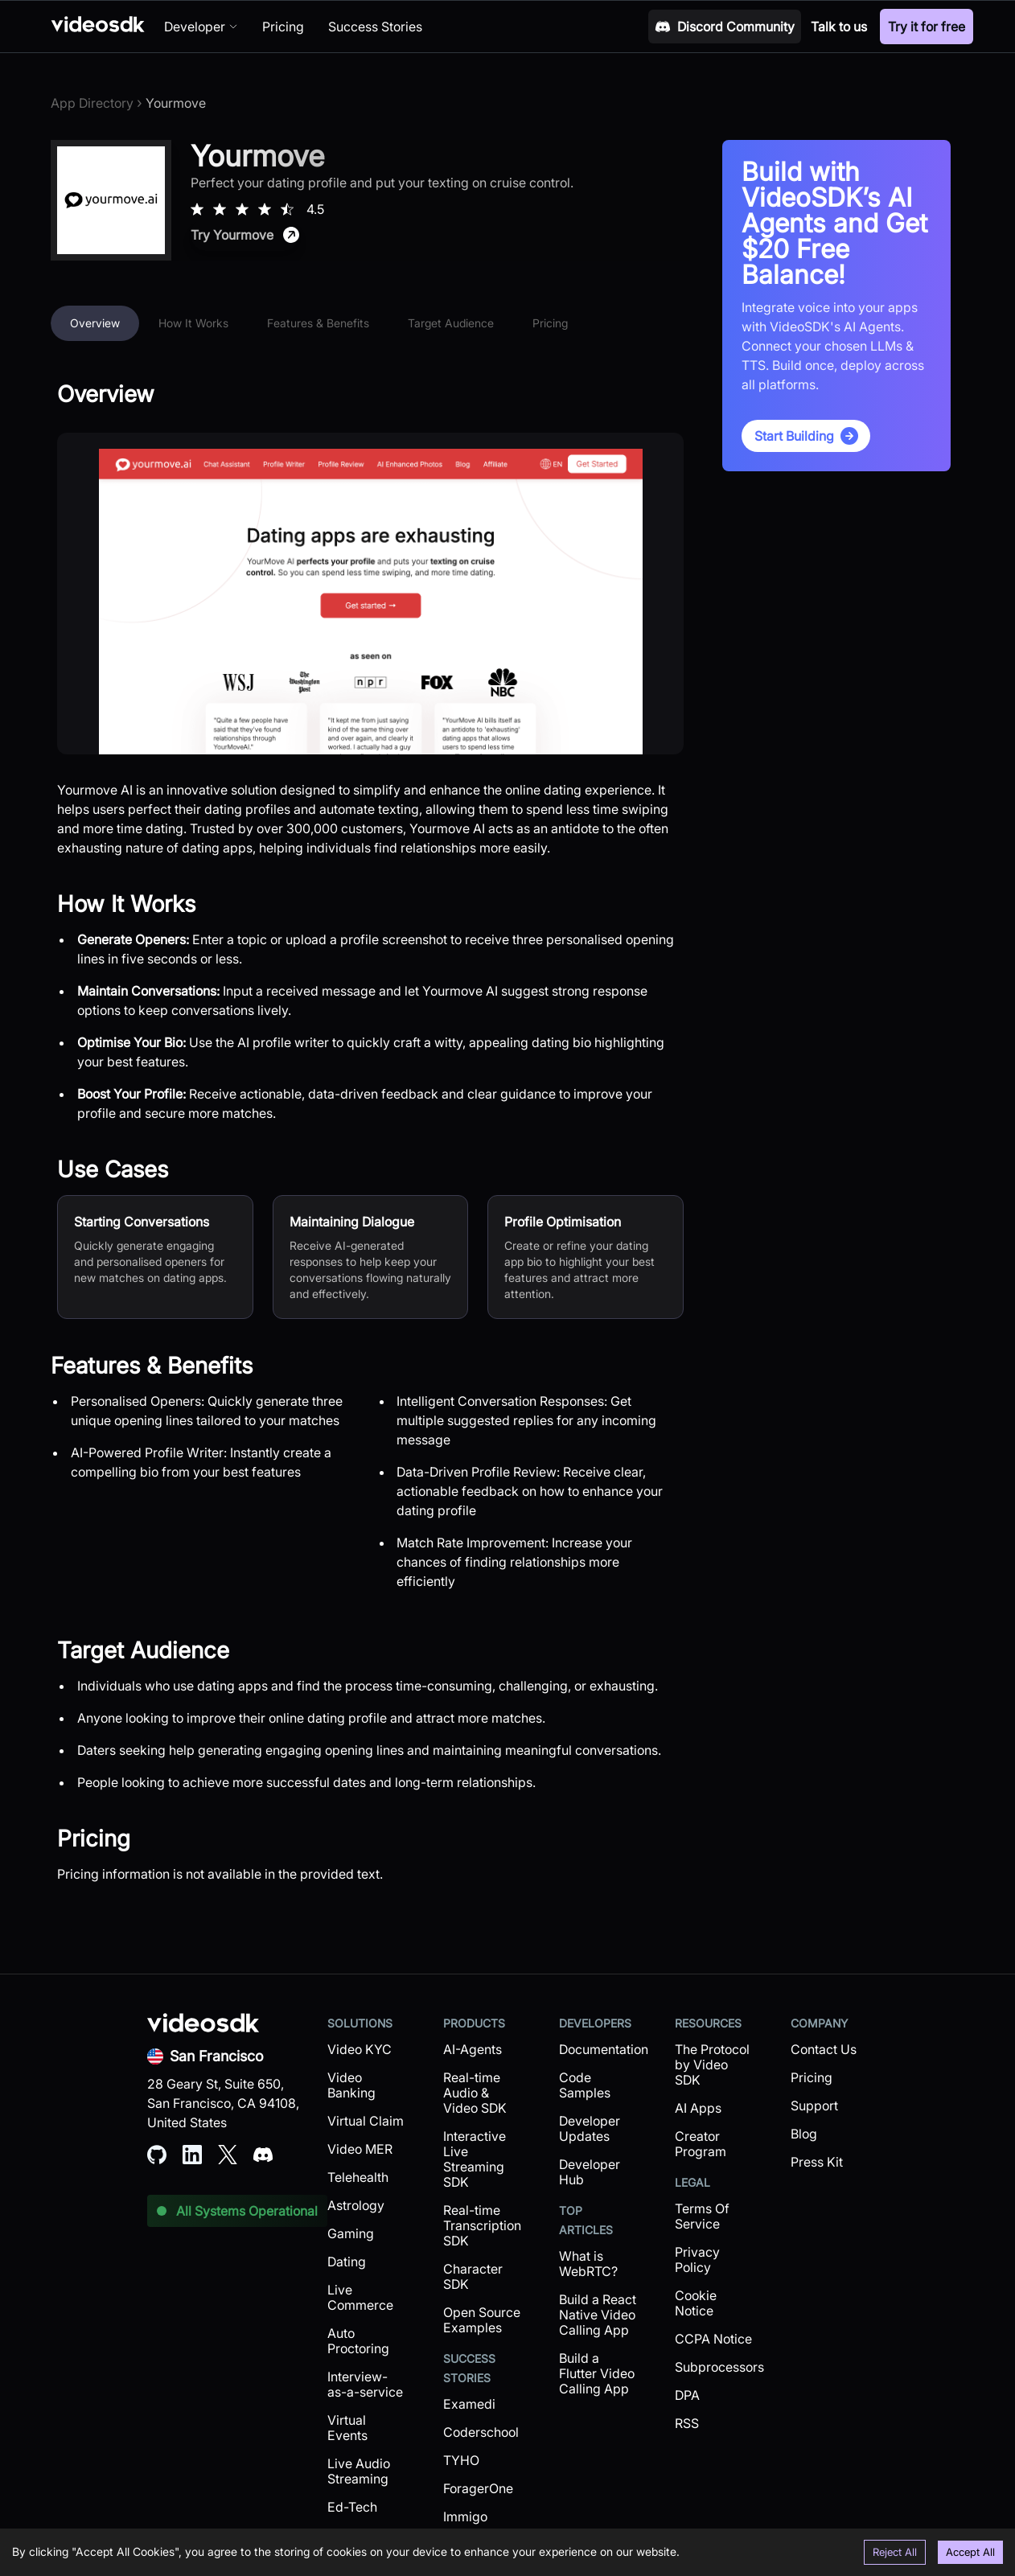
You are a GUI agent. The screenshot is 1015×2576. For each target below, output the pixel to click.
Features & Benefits (318, 323)
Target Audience (451, 323)
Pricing (550, 323)
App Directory (92, 103)
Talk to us (839, 26)
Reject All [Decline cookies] (895, 2551)
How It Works (193, 323)
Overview (95, 323)
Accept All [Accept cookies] (970, 2551)
